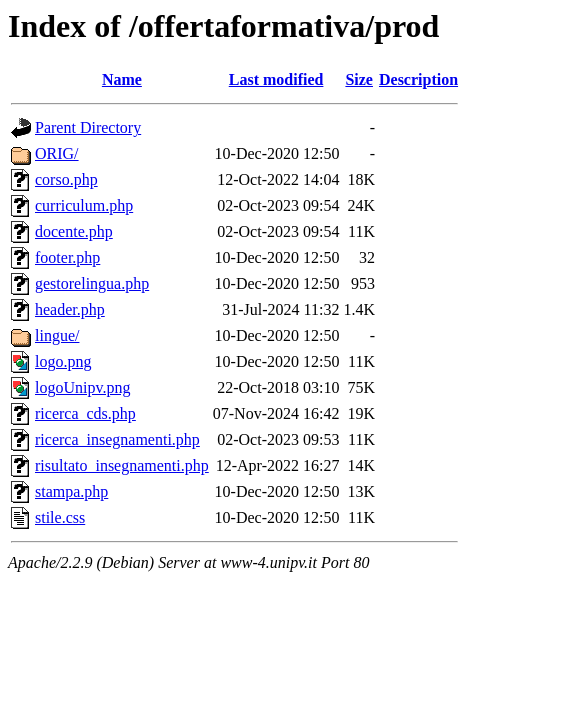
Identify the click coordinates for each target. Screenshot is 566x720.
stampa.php (71, 491)
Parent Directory (88, 127)
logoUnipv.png (82, 387)
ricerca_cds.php (85, 413)
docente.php (74, 231)
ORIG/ (57, 153)
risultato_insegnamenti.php (122, 465)
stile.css (60, 517)
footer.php (67, 257)
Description (418, 79)
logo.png (63, 361)
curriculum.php (84, 205)
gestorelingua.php (92, 283)
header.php (70, 309)
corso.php (66, 179)
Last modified (276, 79)
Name (122, 79)
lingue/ (57, 335)
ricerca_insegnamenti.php (117, 439)
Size (359, 79)
